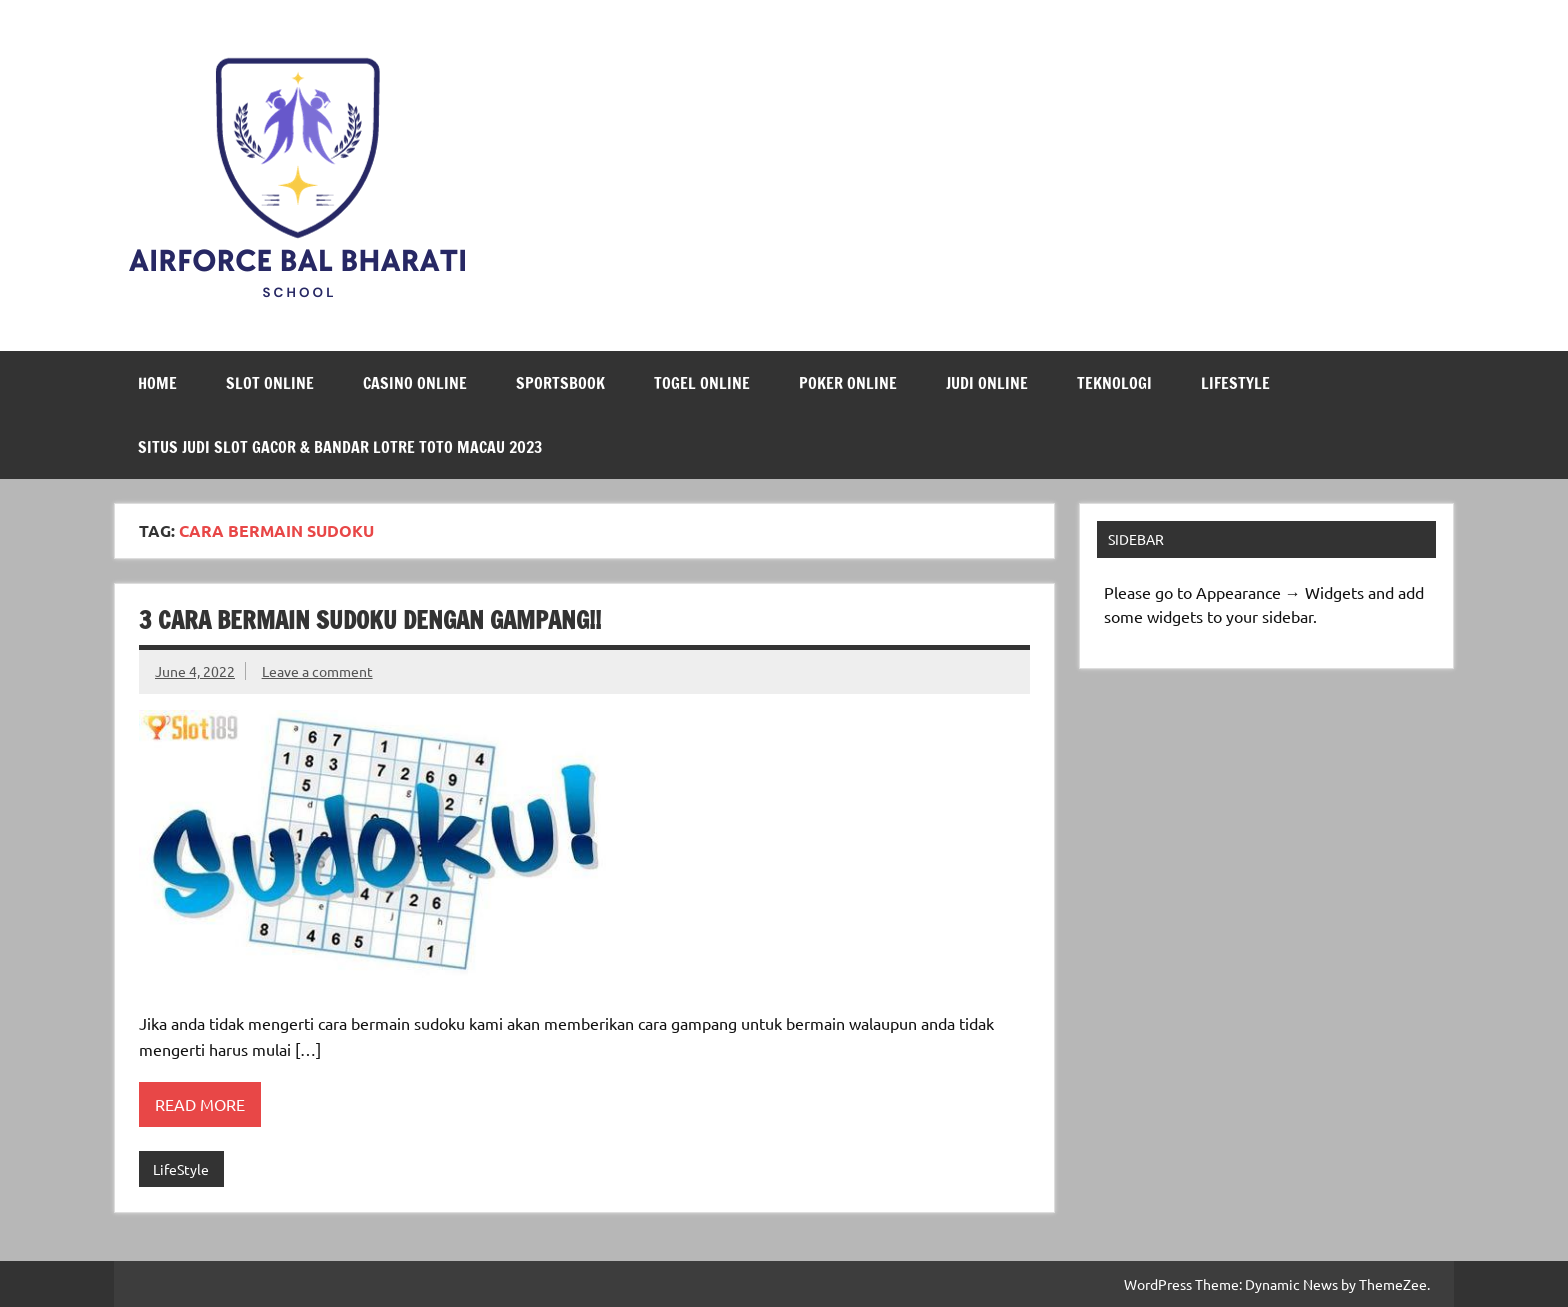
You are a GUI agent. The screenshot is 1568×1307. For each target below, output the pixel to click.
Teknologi (1114, 383)
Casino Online (415, 383)
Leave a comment (317, 671)
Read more (200, 1104)
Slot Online (270, 383)
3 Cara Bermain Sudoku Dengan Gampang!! (370, 620)
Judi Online (987, 383)
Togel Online (702, 383)
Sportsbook (560, 383)
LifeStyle (1235, 383)
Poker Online (848, 383)
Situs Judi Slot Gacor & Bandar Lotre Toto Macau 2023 (340, 447)
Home (157, 383)
